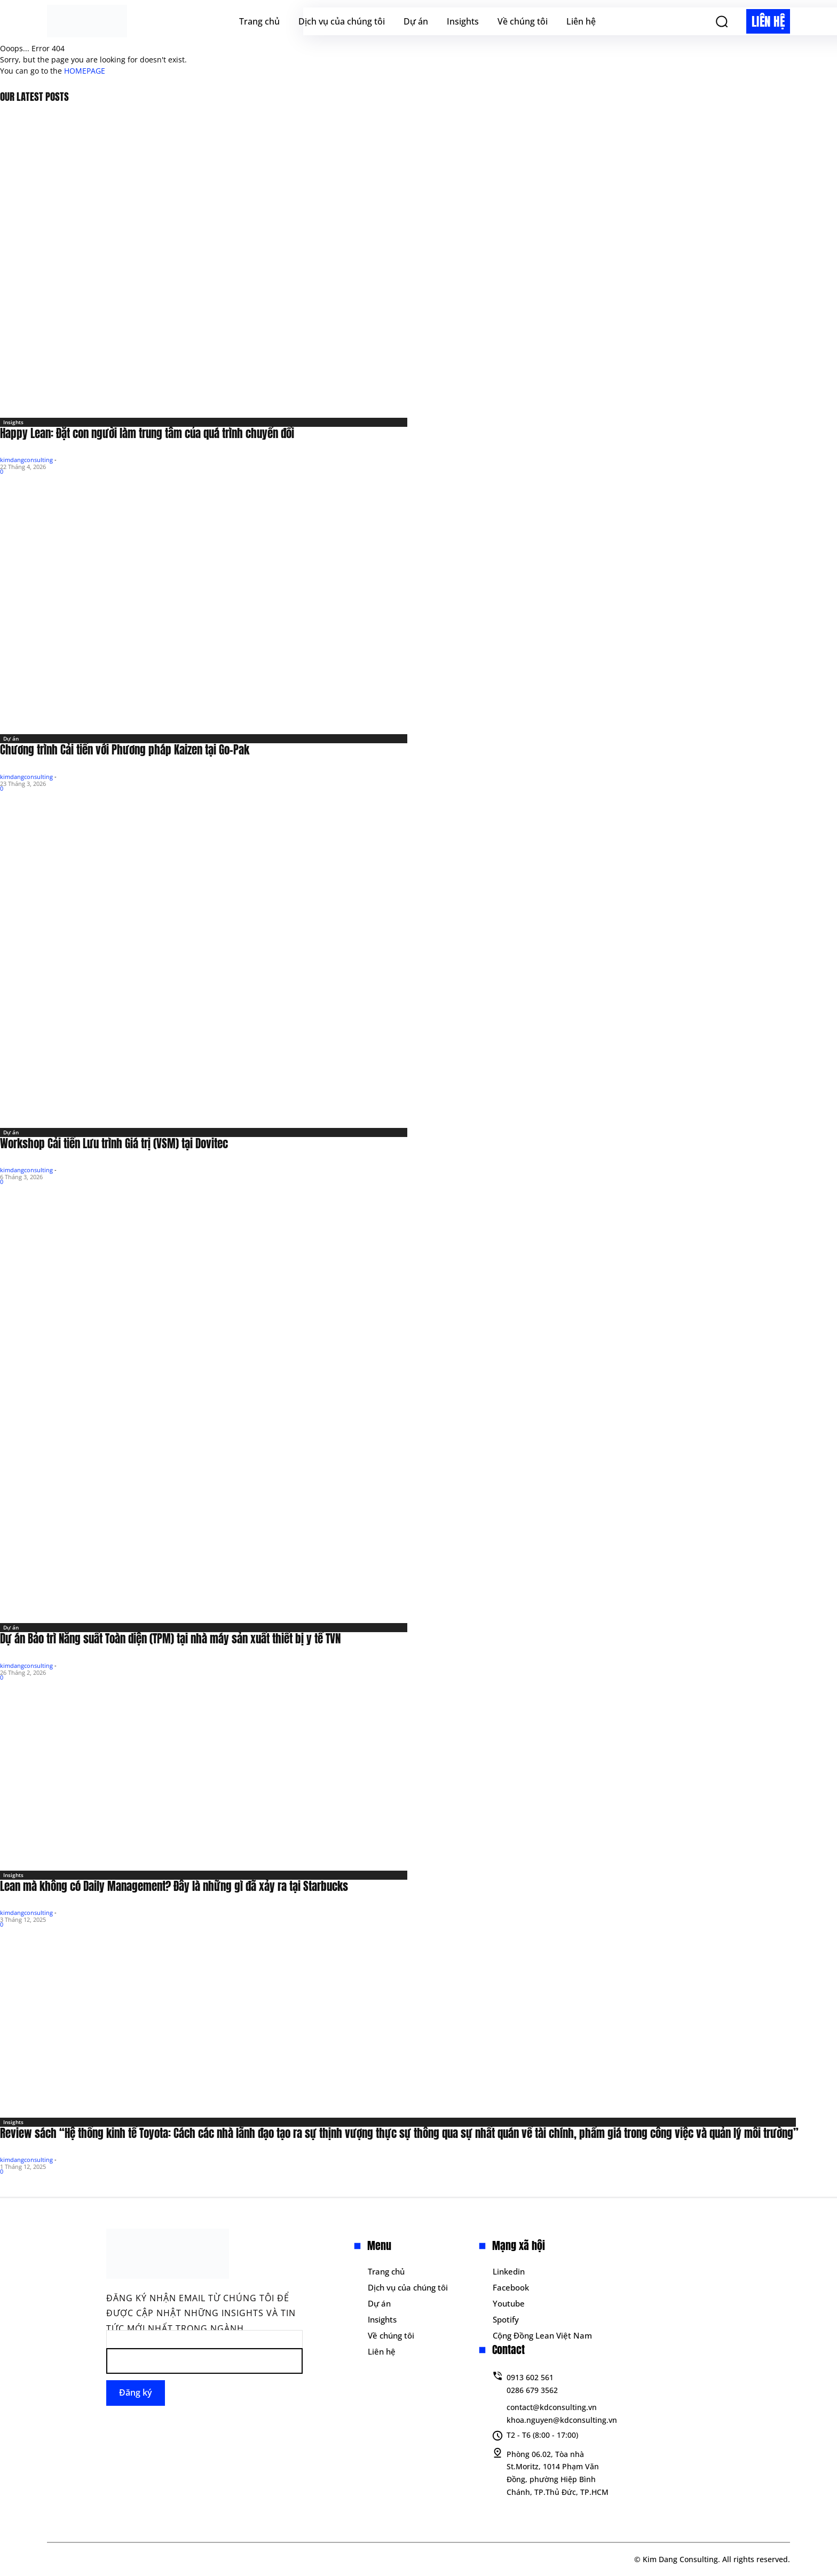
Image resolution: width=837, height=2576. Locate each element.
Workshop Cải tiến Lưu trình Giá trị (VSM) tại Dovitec (114, 1143)
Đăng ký (135, 2392)
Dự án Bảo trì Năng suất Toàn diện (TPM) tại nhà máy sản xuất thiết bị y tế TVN (170, 1638)
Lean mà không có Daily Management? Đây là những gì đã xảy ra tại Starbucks (174, 1886)
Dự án (11, 738)
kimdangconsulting (26, 460)
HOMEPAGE (84, 71)
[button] (722, 21)
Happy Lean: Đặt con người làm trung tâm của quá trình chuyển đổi (147, 433)
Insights (13, 422)
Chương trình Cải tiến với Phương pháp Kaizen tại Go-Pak (124, 749)
